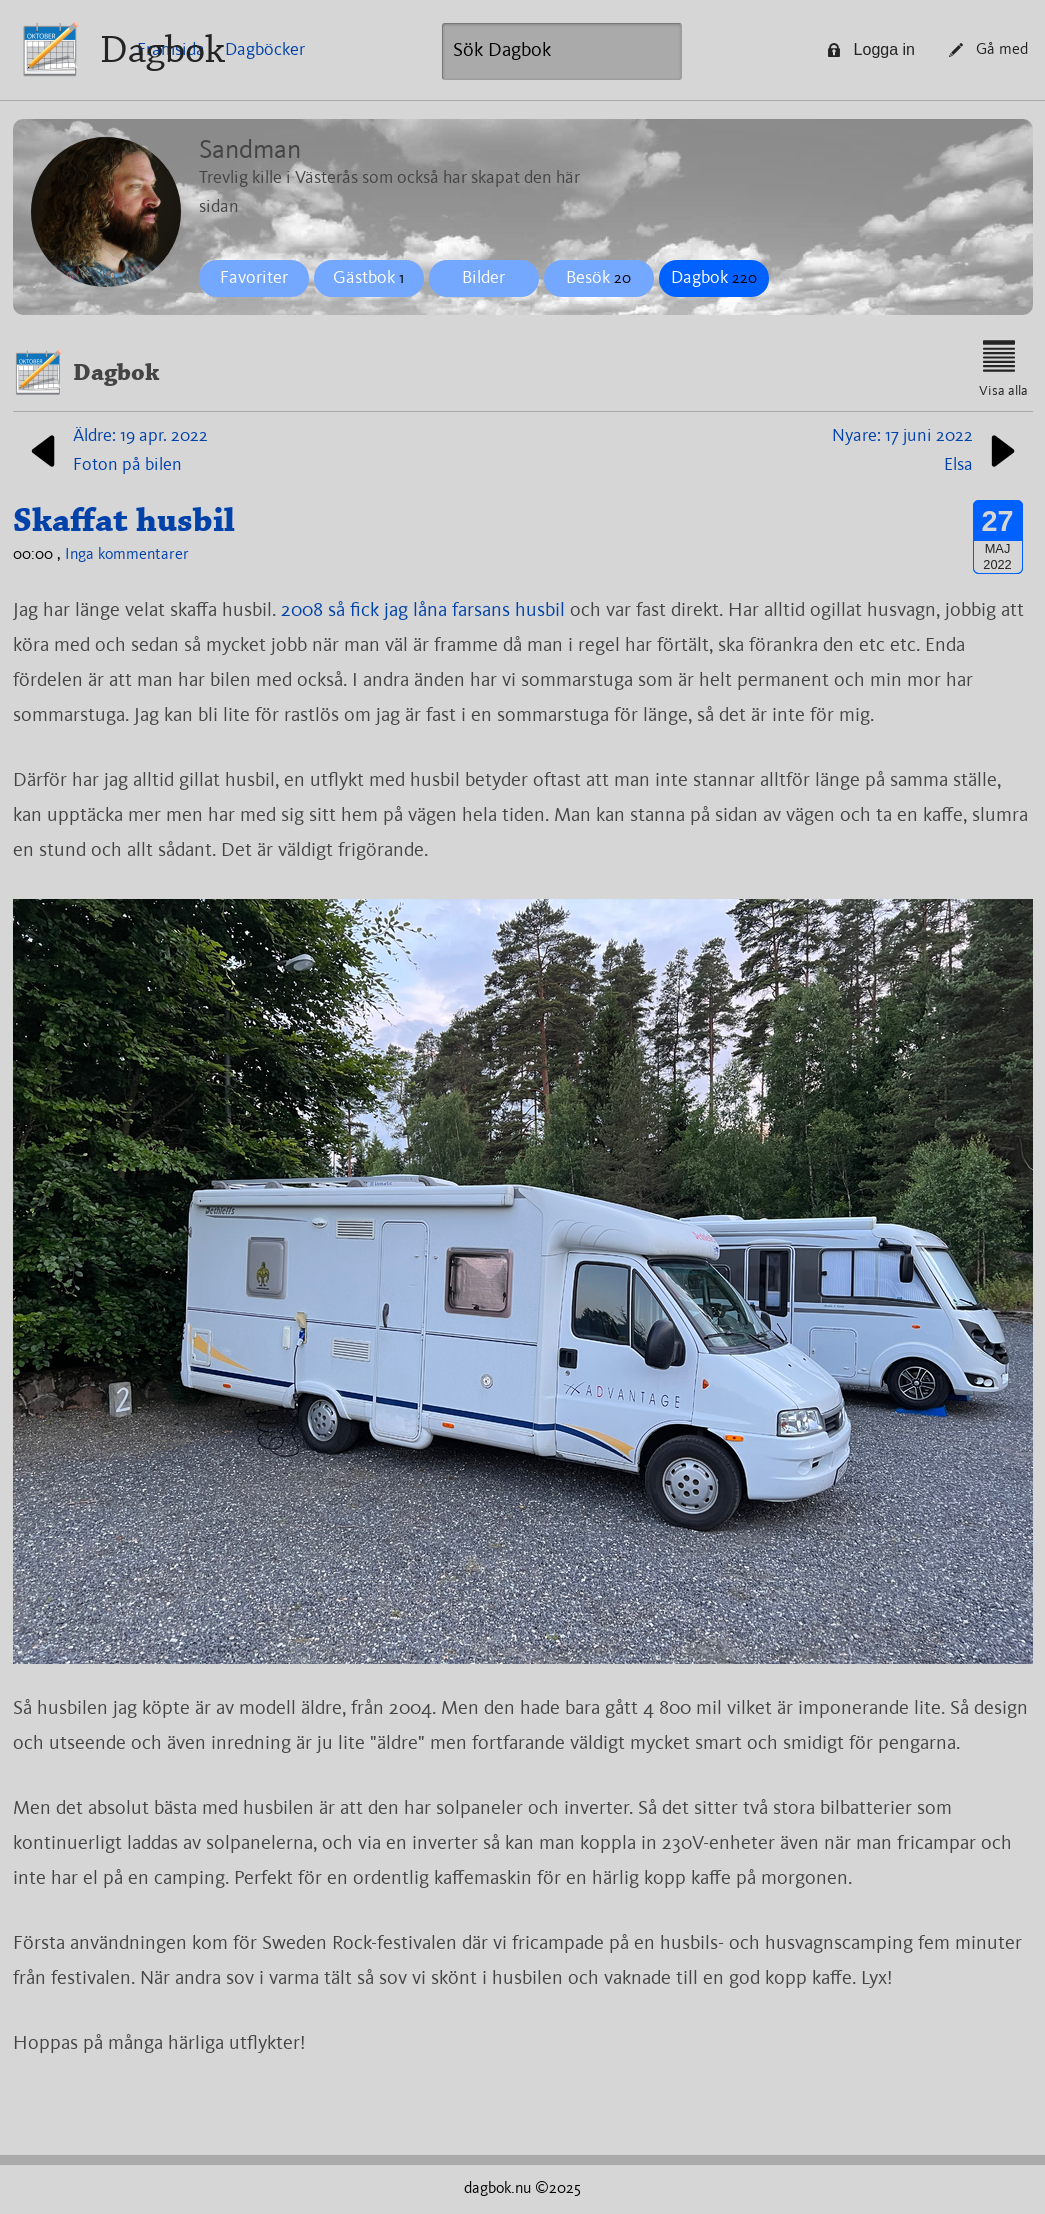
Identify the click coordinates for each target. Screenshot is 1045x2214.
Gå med (988, 50)
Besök (598, 278)
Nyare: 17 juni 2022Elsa (927, 450)
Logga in (871, 49)
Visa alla (1003, 369)
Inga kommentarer (127, 555)
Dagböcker (265, 50)
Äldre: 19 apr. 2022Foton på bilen (115, 450)
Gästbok (368, 278)
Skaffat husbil (124, 520)
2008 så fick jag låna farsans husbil (423, 611)
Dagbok (162, 49)
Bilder (483, 278)
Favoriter (254, 278)
